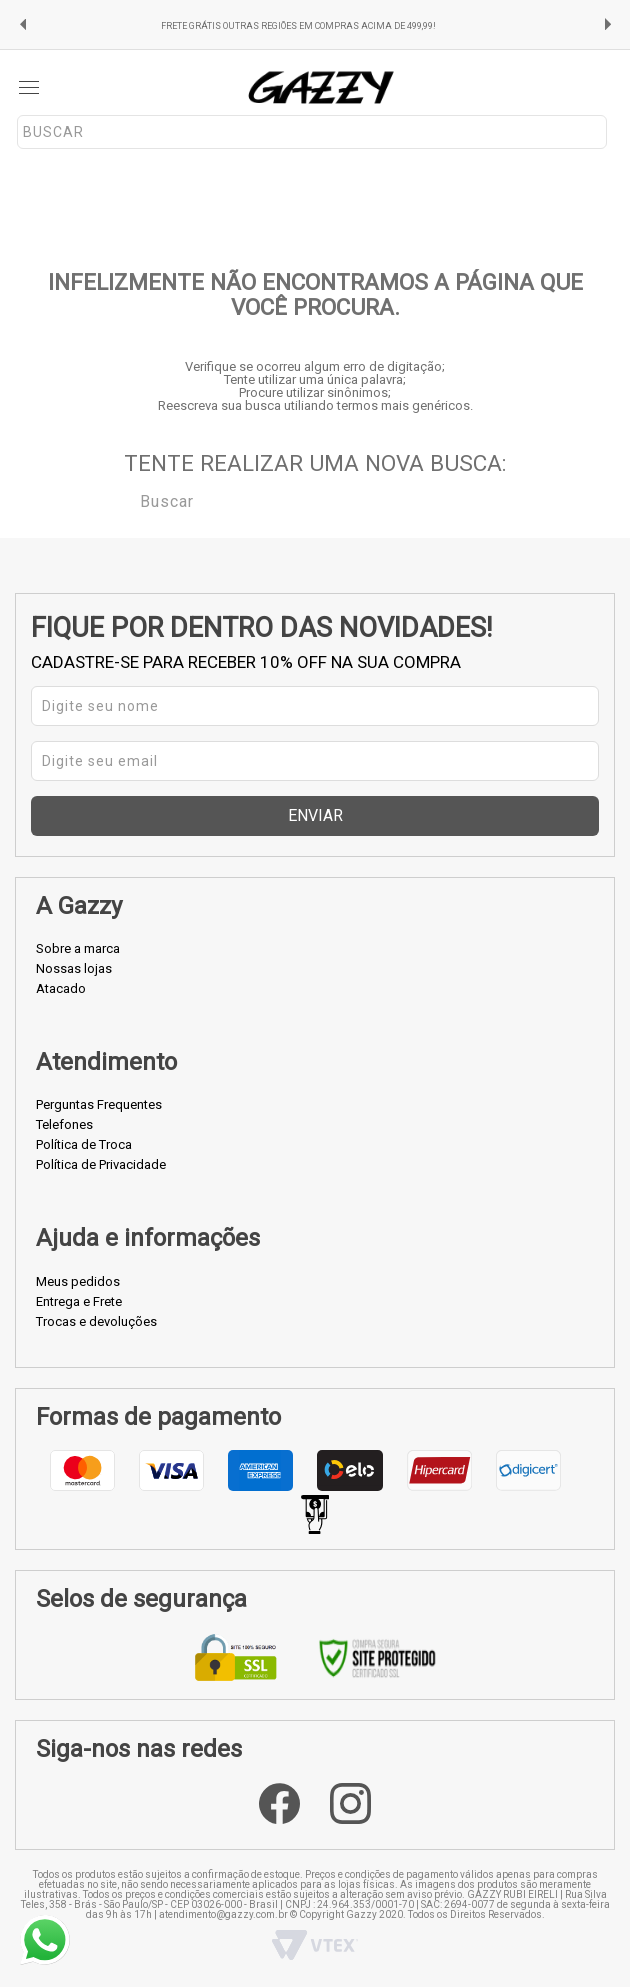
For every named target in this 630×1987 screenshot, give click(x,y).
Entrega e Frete (79, 1301)
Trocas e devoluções (96, 1321)
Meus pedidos (78, 1281)
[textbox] (312, 132)
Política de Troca (84, 1144)
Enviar (315, 815)
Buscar (126, 500)
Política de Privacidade (101, 1164)
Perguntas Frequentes (99, 1104)
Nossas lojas (74, 968)
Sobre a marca (78, 948)
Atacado (61, 988)
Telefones (64, 1124)
